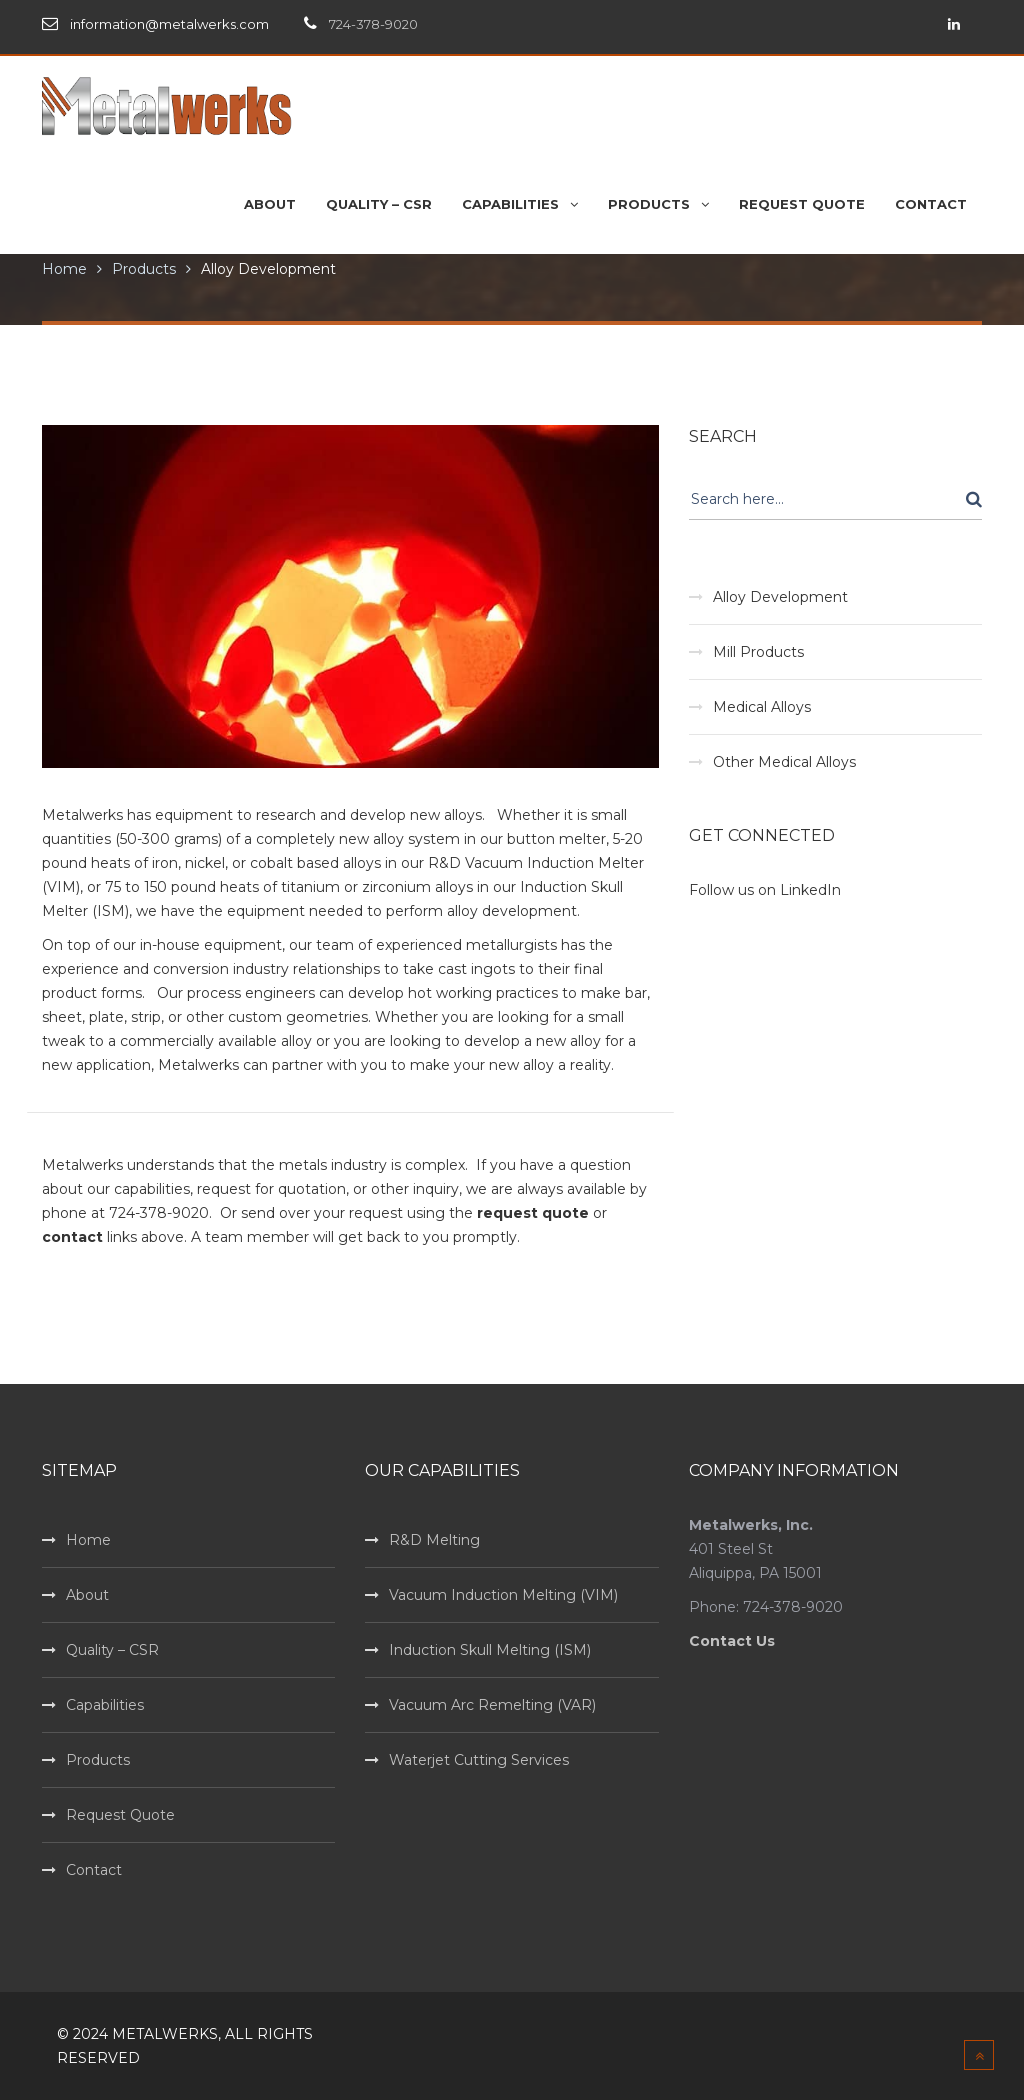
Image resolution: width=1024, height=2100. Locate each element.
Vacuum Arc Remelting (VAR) (492, 1705)
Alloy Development (268, 269)
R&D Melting (434, 1540)
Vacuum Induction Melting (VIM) (503, 1595)
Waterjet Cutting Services (479, 1760)
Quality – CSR (112, 1650)
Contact (94, 1870)
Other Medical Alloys (784, 762)
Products (144, 269)
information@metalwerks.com (169, 24)
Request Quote (120, 1815)
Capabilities (105, 1705)
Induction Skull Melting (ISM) (490, 1650)
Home (64, 269)
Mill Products (758, 652)
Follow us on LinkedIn (765, 890)
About (87, 1595)
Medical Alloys (762, 707)
